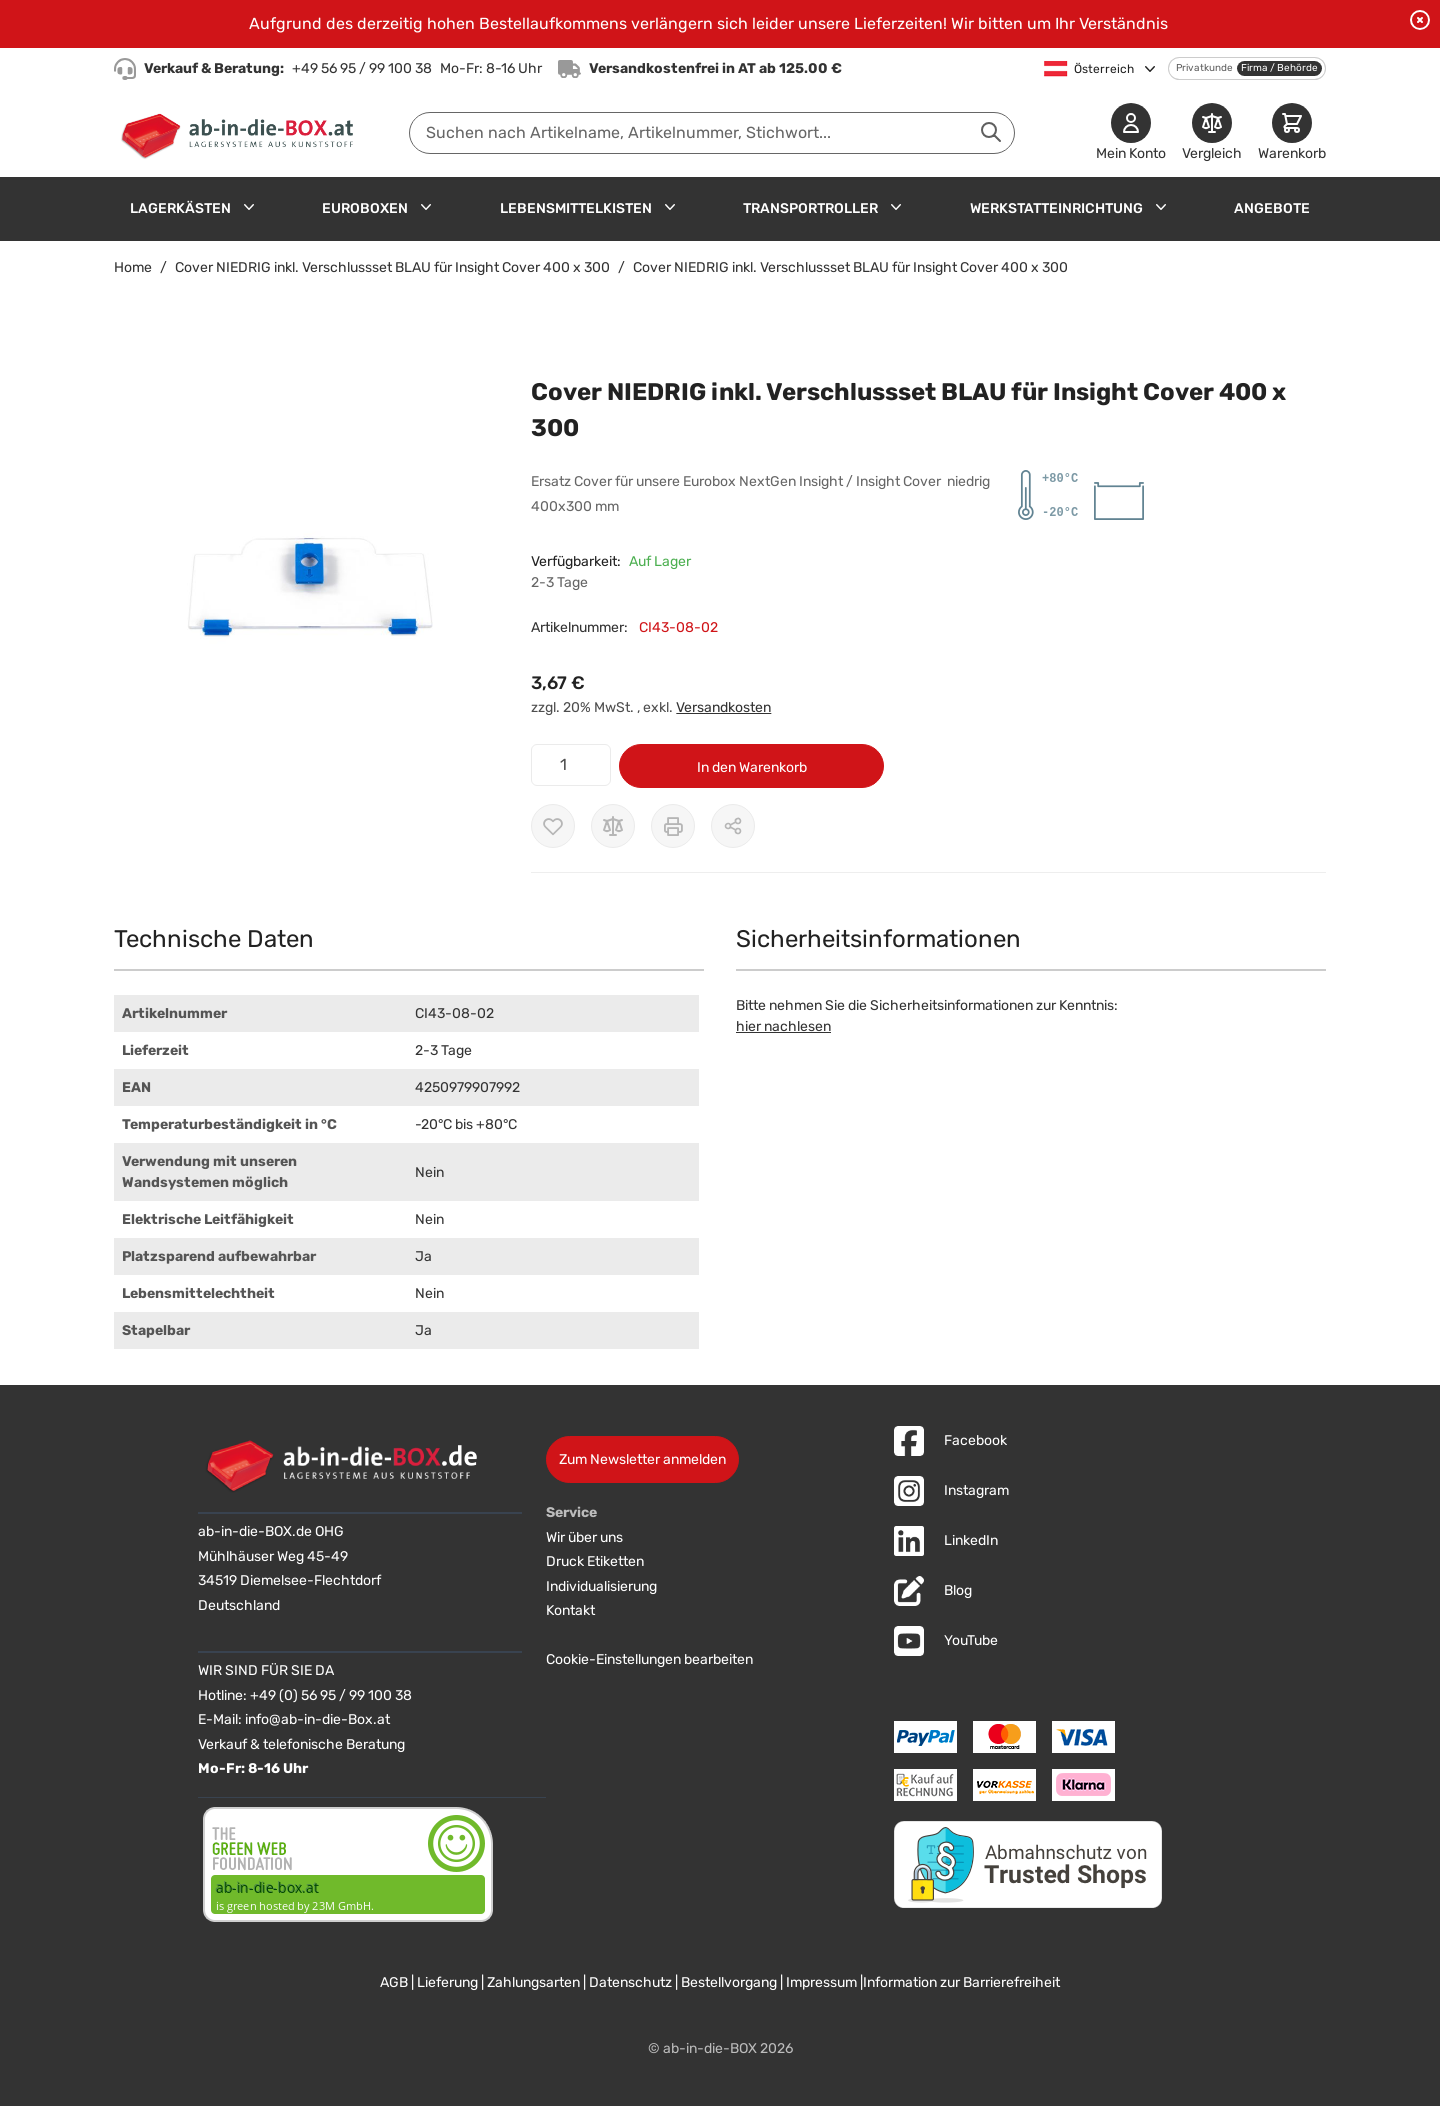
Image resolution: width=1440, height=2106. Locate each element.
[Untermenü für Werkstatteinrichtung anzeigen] (1161, 207)
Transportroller (810, 208)
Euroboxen (365, 208)
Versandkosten (723, 707)
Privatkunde (1204, 68)
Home (133, 267)
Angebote (1272, 208)
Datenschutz (630, 1982)
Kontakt (570, 1610)
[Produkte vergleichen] (1212, 133)
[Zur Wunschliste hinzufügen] (553, 826)
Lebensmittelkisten (576, 208)
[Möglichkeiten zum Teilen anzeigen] (733, 826)
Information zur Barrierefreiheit (961, 1982)
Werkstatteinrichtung (1056, 208)
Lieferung (447, 1982)
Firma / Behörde (1279, 68)
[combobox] (712, 133)
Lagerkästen (180, 208)
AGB (394, 1982)
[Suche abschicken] (991, 132)
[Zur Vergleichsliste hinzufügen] (613, 826)
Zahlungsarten (533, 1982)
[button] (302, 573)
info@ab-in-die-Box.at (317, 1719)
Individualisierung (601, 1586)
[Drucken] (673, 826)
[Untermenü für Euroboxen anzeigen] (426, 207)
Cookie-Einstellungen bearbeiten (649, 1659)
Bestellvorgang (729, 1982)
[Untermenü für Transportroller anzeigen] (896, 207)
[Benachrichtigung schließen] (1420, 20)
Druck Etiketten (595, 1561)
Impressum (821, 1982)
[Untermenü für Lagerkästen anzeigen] (249, 207)
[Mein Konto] (1131, 133)
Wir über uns (584, 1537)
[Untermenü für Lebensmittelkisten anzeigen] (670, 207)
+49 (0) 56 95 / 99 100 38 (331, 1695)
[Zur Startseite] (241, 133)
